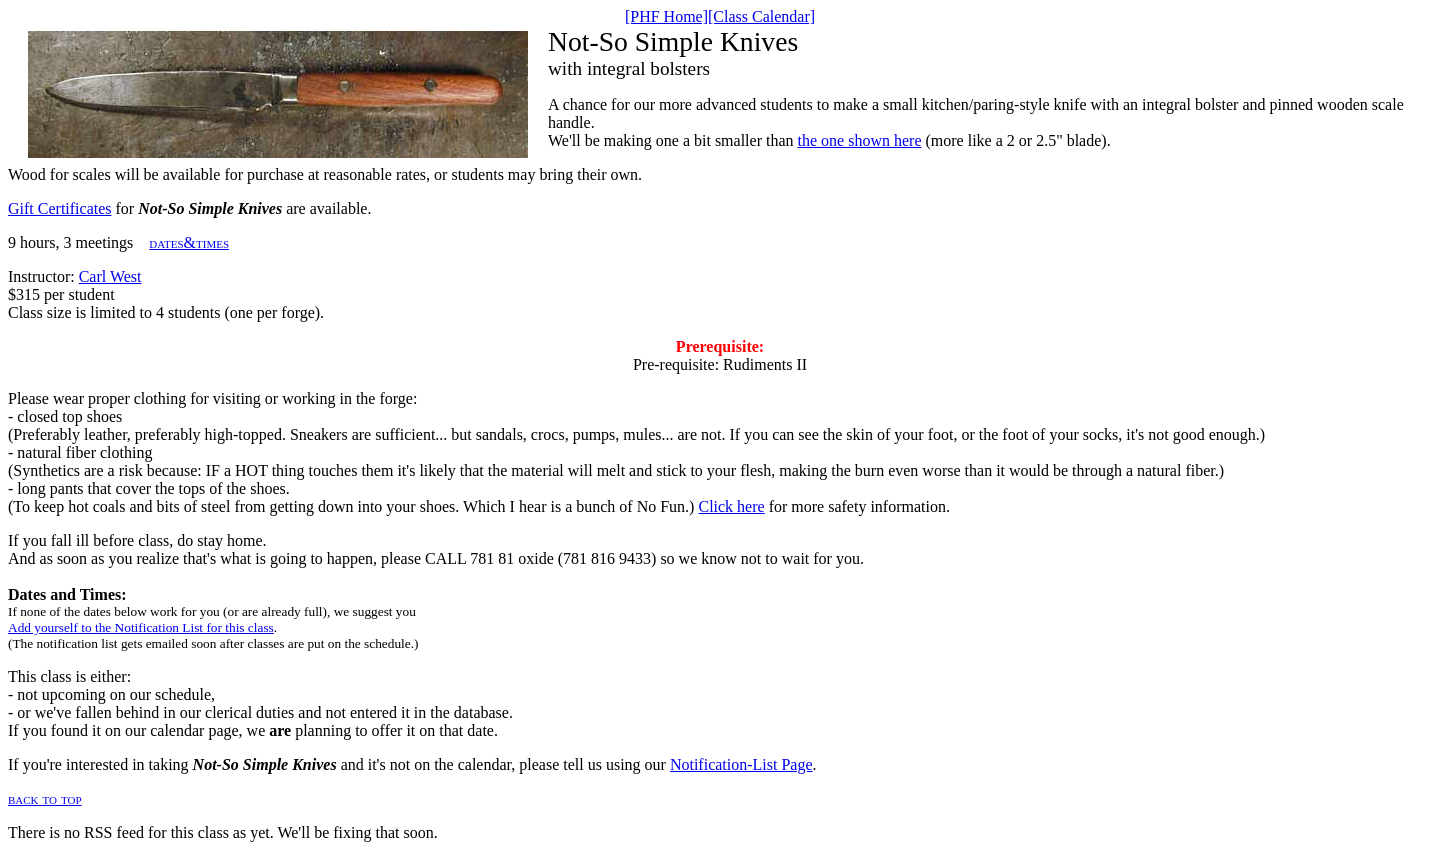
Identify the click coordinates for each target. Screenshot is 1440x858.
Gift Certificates (60, 208)
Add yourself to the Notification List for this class (141, 627)
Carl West (110, 276)
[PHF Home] (666, 16)
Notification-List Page (741, 764)
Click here (731, 506)
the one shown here (860, 140)
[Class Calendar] (761, 16)
